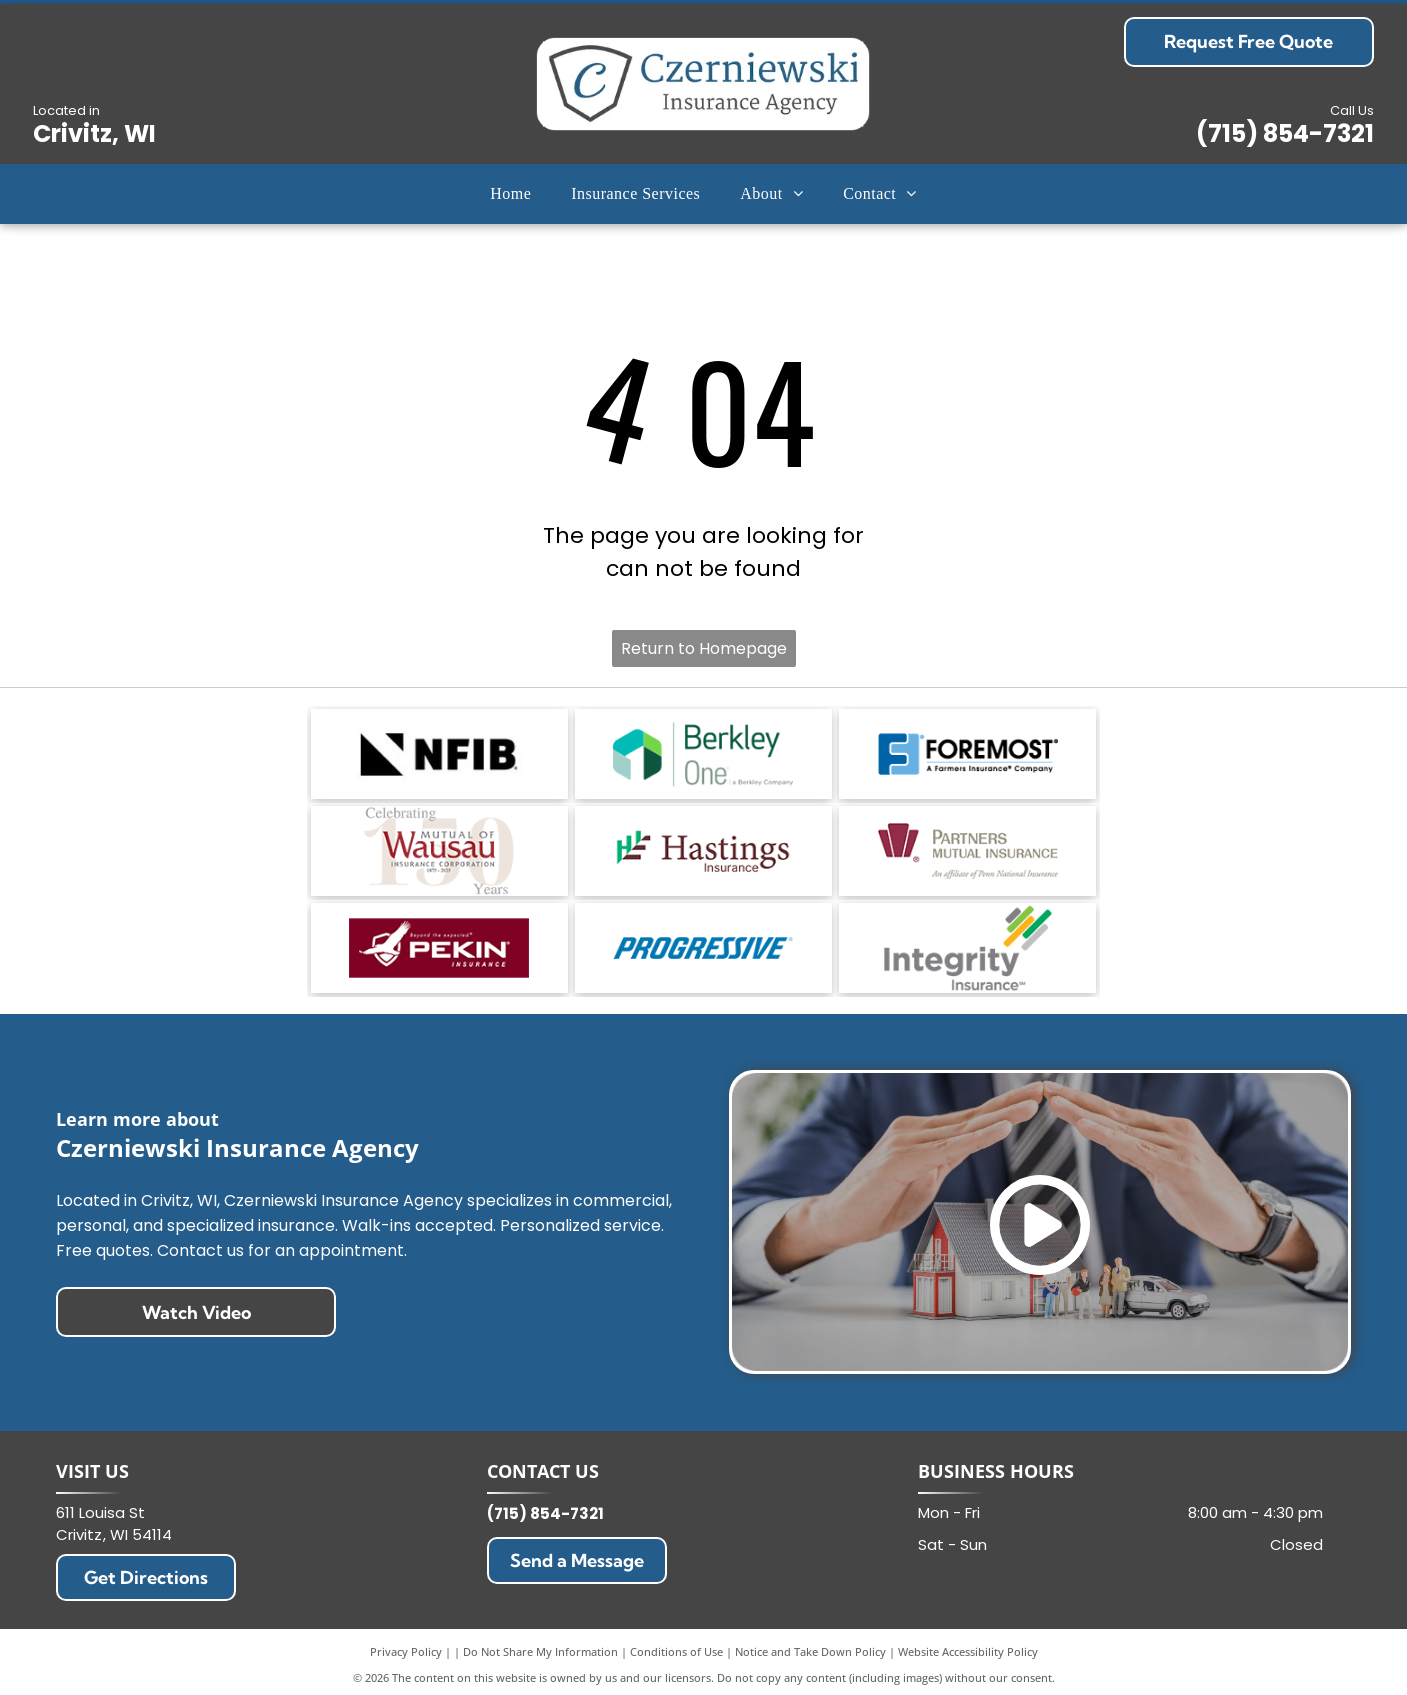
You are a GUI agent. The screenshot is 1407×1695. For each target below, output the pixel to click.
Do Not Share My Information (540, 1651)
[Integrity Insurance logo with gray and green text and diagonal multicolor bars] (967, 948)
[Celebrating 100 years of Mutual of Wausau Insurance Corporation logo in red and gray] (439, 851)
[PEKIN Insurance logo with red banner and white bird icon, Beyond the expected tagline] (439, 948)
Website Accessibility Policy (968, 1651)
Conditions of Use (676, 1651)
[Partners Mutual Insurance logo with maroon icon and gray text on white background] (967, 851)
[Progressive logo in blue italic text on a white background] (703, 948)
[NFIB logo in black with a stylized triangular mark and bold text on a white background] (439, 754)
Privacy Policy (406, 1651)
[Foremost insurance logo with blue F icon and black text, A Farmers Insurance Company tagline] (967, 754)
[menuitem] (510, 194)
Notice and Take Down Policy (810, 1651)
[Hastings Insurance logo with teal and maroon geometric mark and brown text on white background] (703, 851)
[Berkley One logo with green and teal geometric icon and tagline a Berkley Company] (703, 754)
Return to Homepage (704, 648)
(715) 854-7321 (1285, 133)
